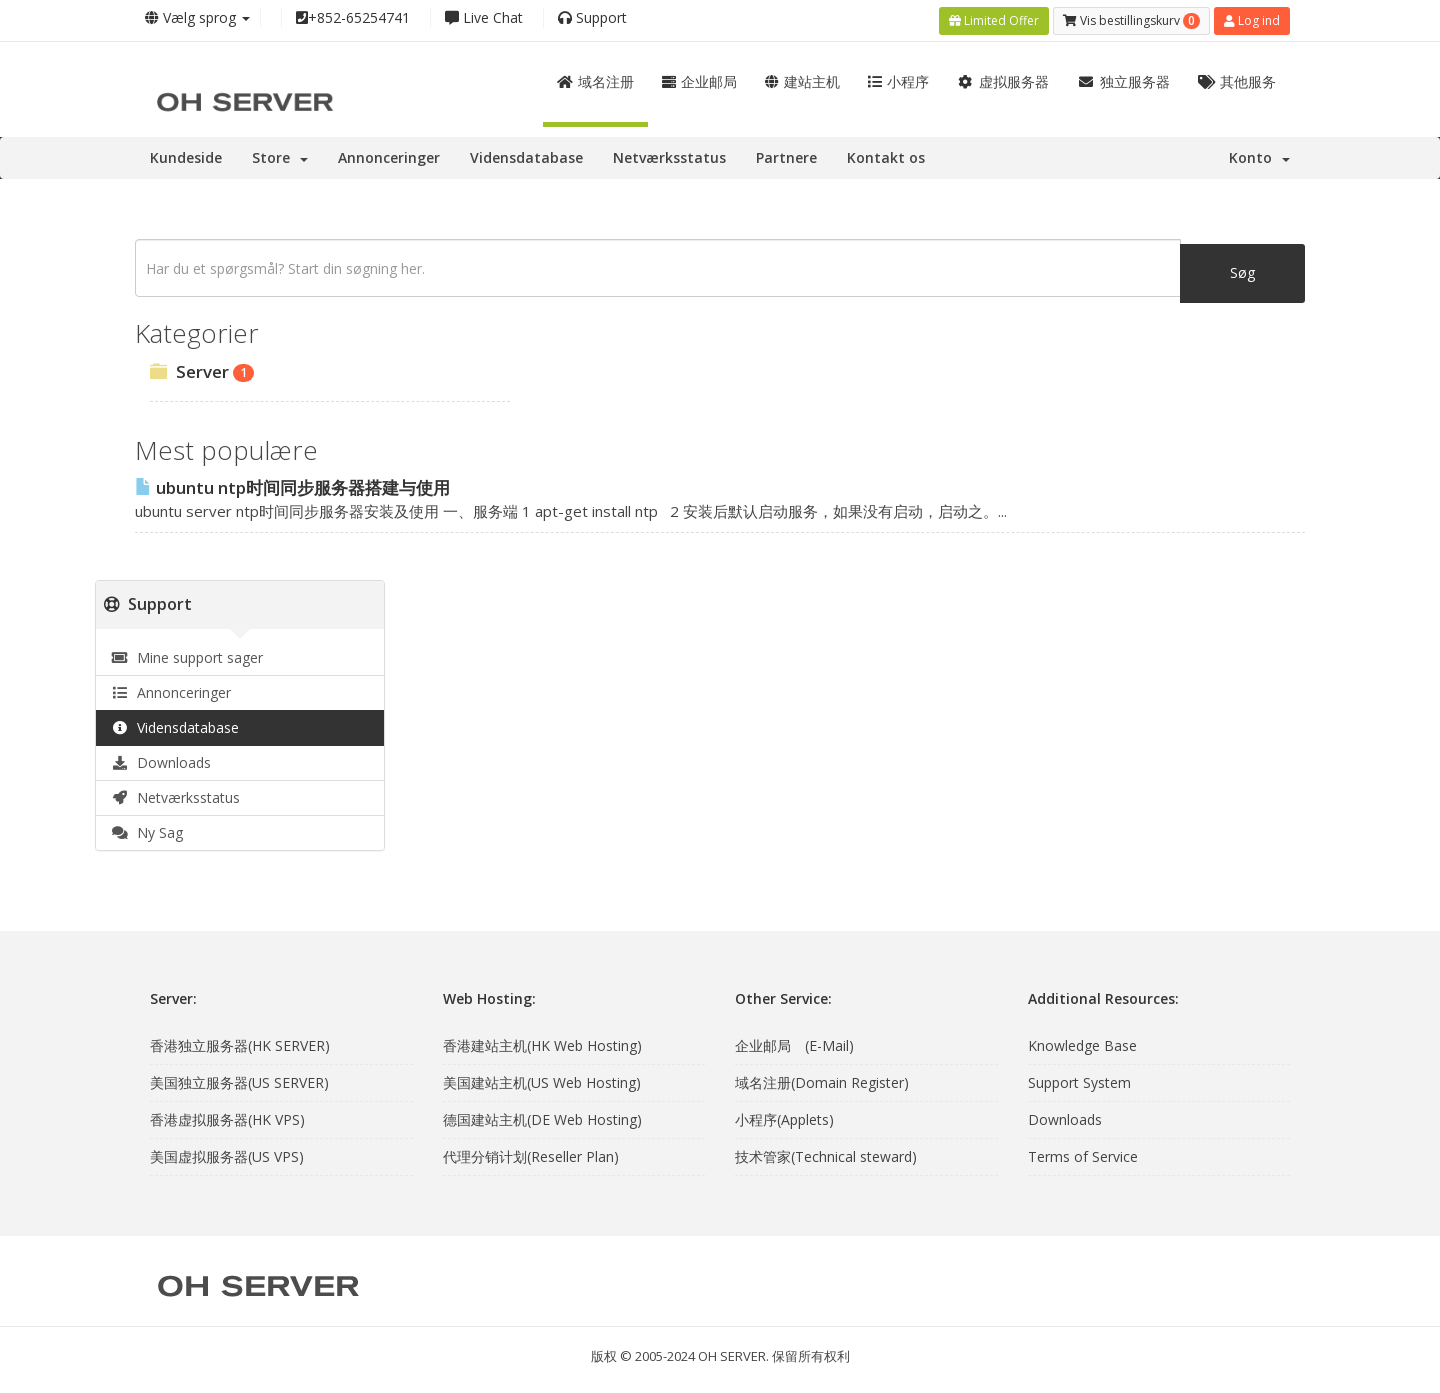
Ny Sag (147, 829)
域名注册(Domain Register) (822, 1079)
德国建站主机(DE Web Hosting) (542, 1116)
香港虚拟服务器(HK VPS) (227, 1116)
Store (280, 154)
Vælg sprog (197, 17)
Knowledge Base (1082, 1042)
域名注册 (595, 78)
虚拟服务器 (1003, 78)
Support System (1079, 1079)
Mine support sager (187, 654)
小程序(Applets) (784, 1116)
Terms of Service (1083, 1153)
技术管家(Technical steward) (826, 1153)
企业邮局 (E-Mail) (794, 1042)
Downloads (161, 759)
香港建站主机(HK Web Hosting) (542, 1042)
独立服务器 (1123, 78)
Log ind (1252, 18)
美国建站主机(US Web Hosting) (542, 1079)
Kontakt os (886, 154)
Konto (1259, 154)
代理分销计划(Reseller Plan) (531, 1153)
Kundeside (186, 154)
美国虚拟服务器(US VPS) (227, 1153)
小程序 (898, 78)
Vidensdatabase (526, 154)
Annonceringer (389, 154)
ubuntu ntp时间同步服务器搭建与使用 (292, 484)
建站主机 (802, 78)
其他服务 (1237, 78)
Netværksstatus (669, 154)
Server (202, 368)
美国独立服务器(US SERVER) (239, 1079)
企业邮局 (699, 78)
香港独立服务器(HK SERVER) (240, 1042)
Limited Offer (994, 18)
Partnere (786, 154)
